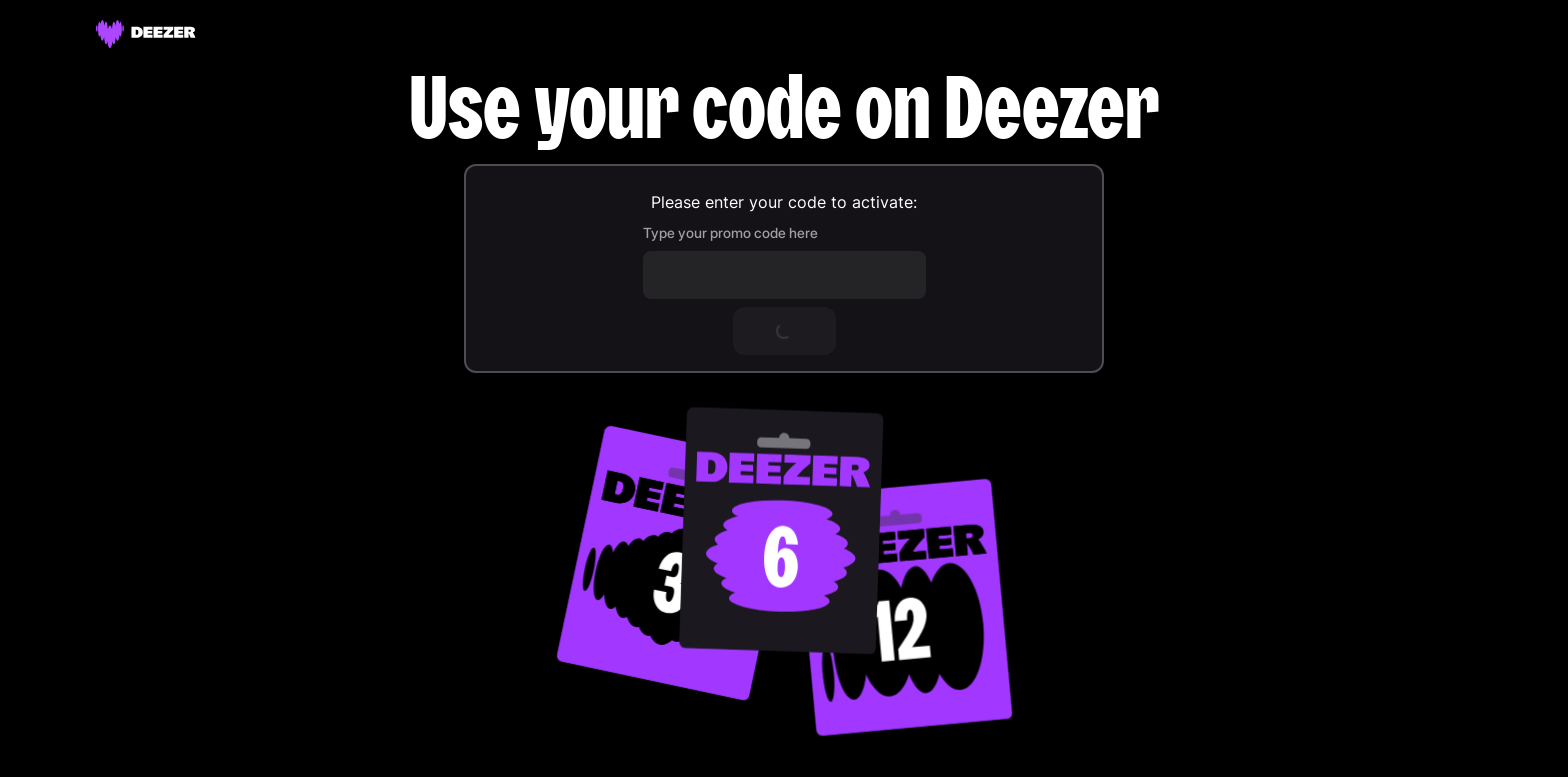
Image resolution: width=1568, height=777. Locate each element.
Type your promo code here (730, 232)
